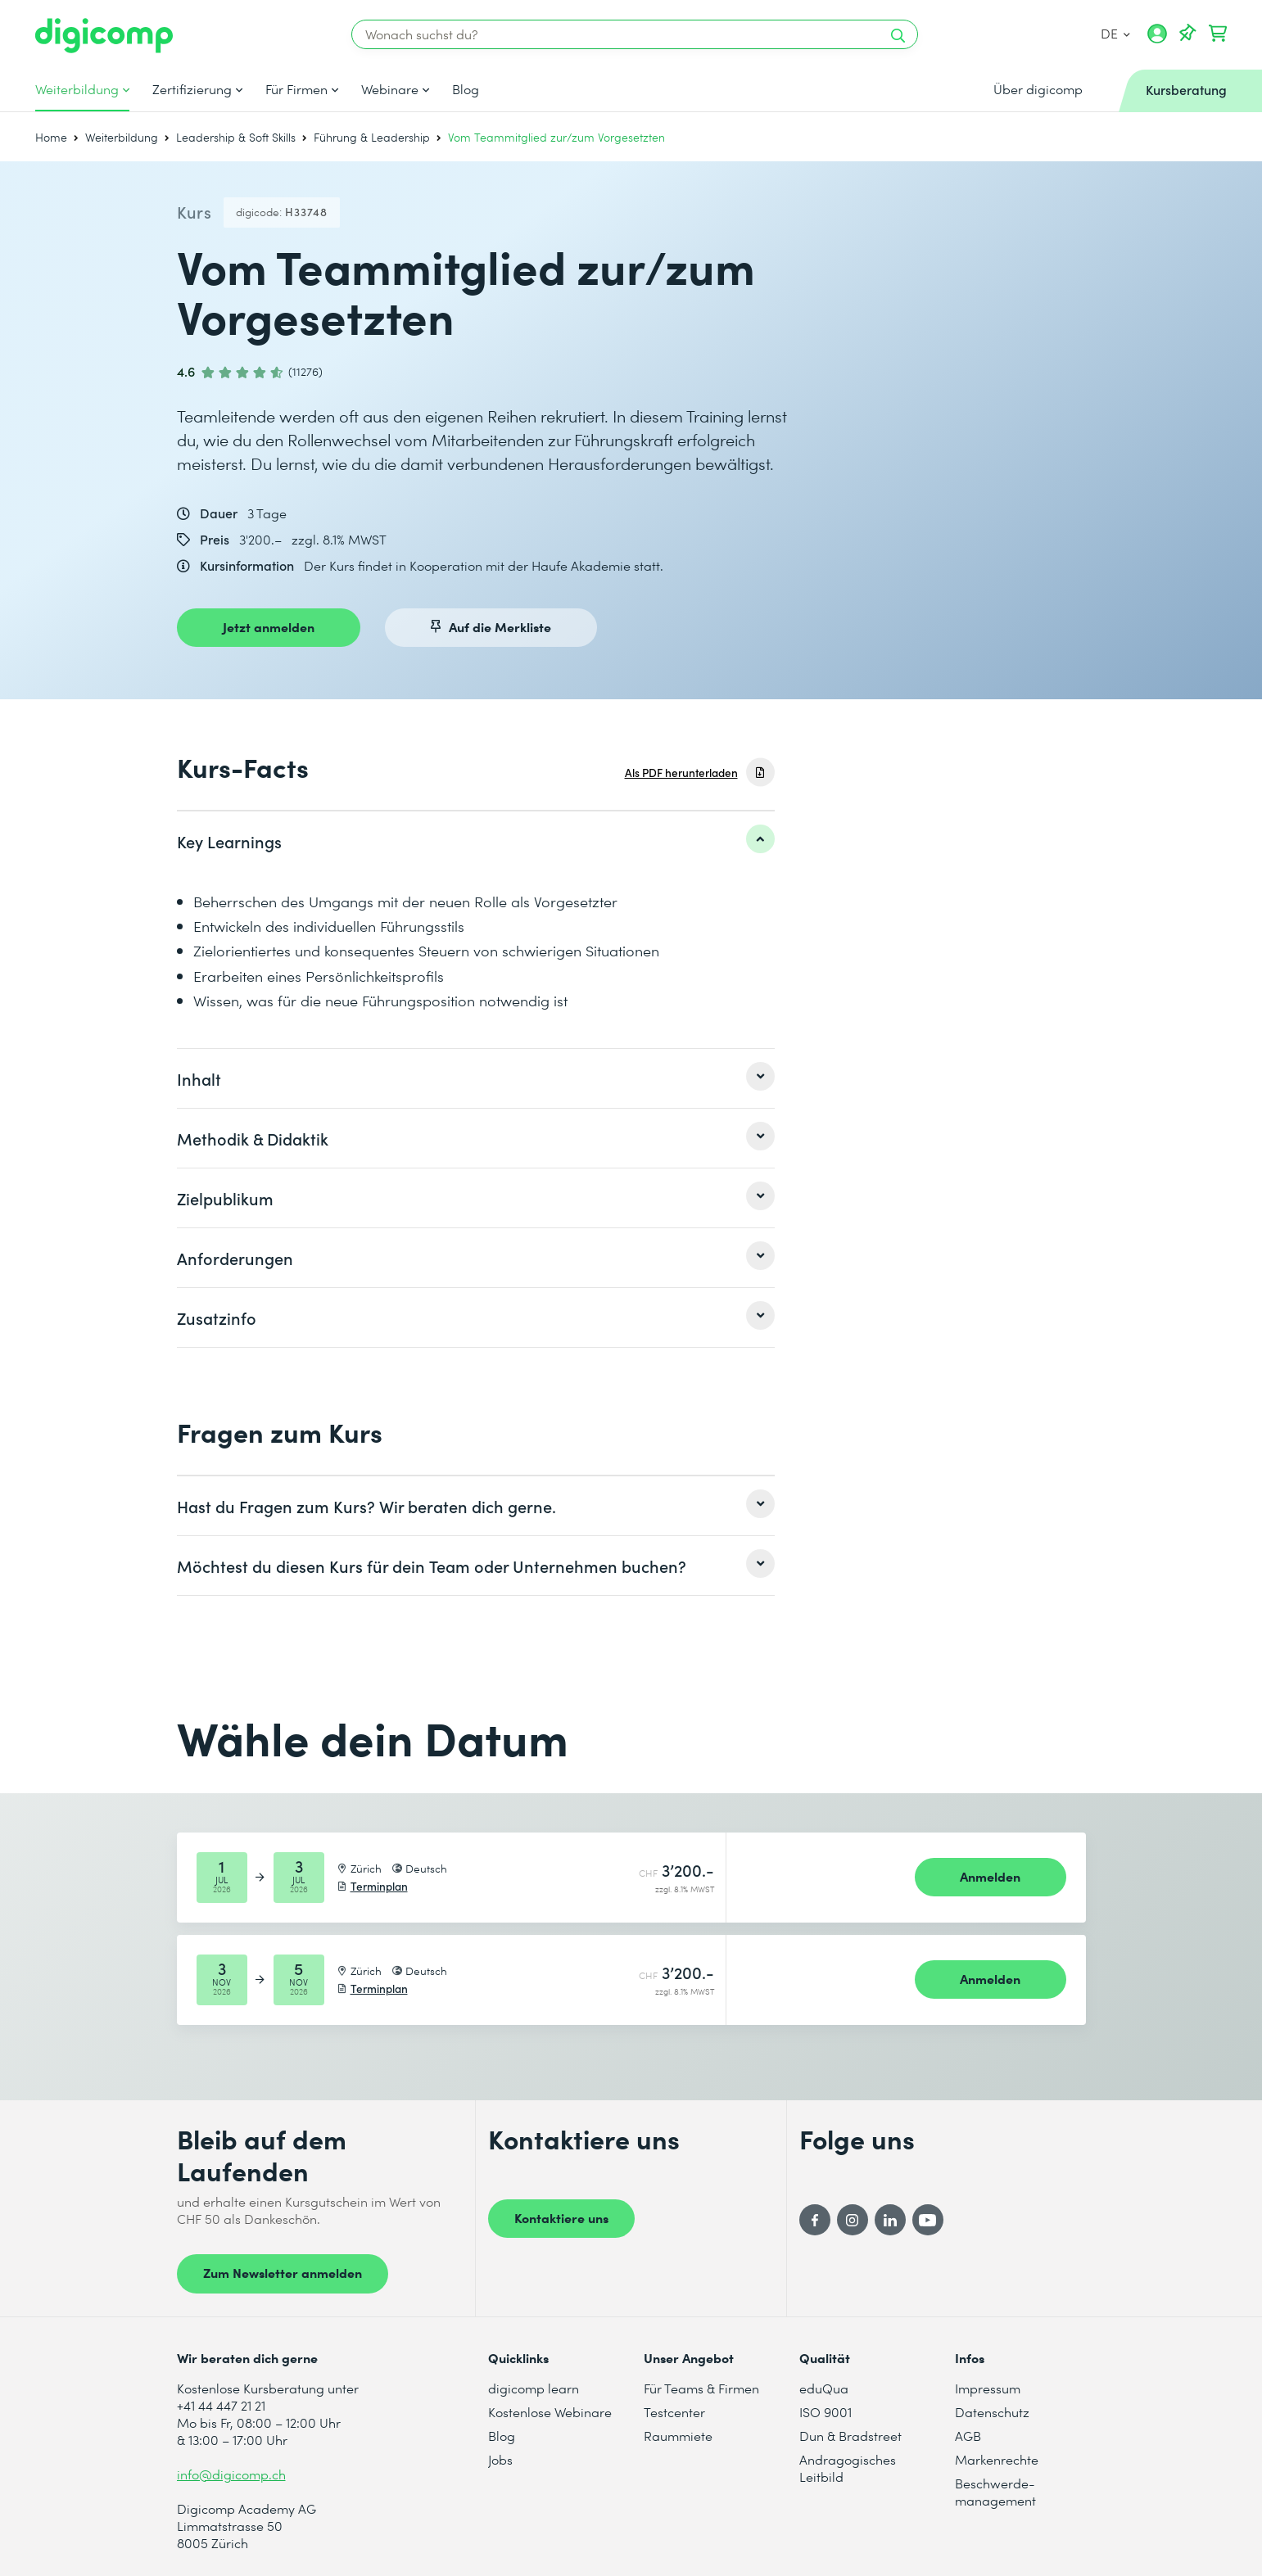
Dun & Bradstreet (850, 2435)
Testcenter (674, 2411)
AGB (968, 2435)
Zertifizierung (192, 89)
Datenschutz (992, 2411)
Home (51, 137)
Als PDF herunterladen (681, 772)
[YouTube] (927, 2219)
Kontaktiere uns (561, 2217)
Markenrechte (996, 2459)
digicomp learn (533, 2388)
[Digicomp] (104, 35)
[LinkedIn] (890, 2219)
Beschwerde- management (995, 2491)
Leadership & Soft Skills (236, 137)
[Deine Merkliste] (1187, 34)
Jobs (500, 2459)
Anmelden (990, 1876)
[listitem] (476, 840)
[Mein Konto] (1157, 39)
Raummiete (678, 2435)
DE (1115, 33)
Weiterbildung (77, 89)
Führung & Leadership (372, 137)
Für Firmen (296, 89)
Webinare (389, 89)
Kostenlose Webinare (550, 2411)
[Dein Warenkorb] (1218, 34)
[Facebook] (814, 2219)
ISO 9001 (825, 2411)
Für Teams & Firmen (701, 2388)
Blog (465, 89)
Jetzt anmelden (268, 626)
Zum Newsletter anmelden (282, 2272)
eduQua (823, 2388)
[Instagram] (852, 2219)
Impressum (987, 2388)
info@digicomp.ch (231, 2474)
